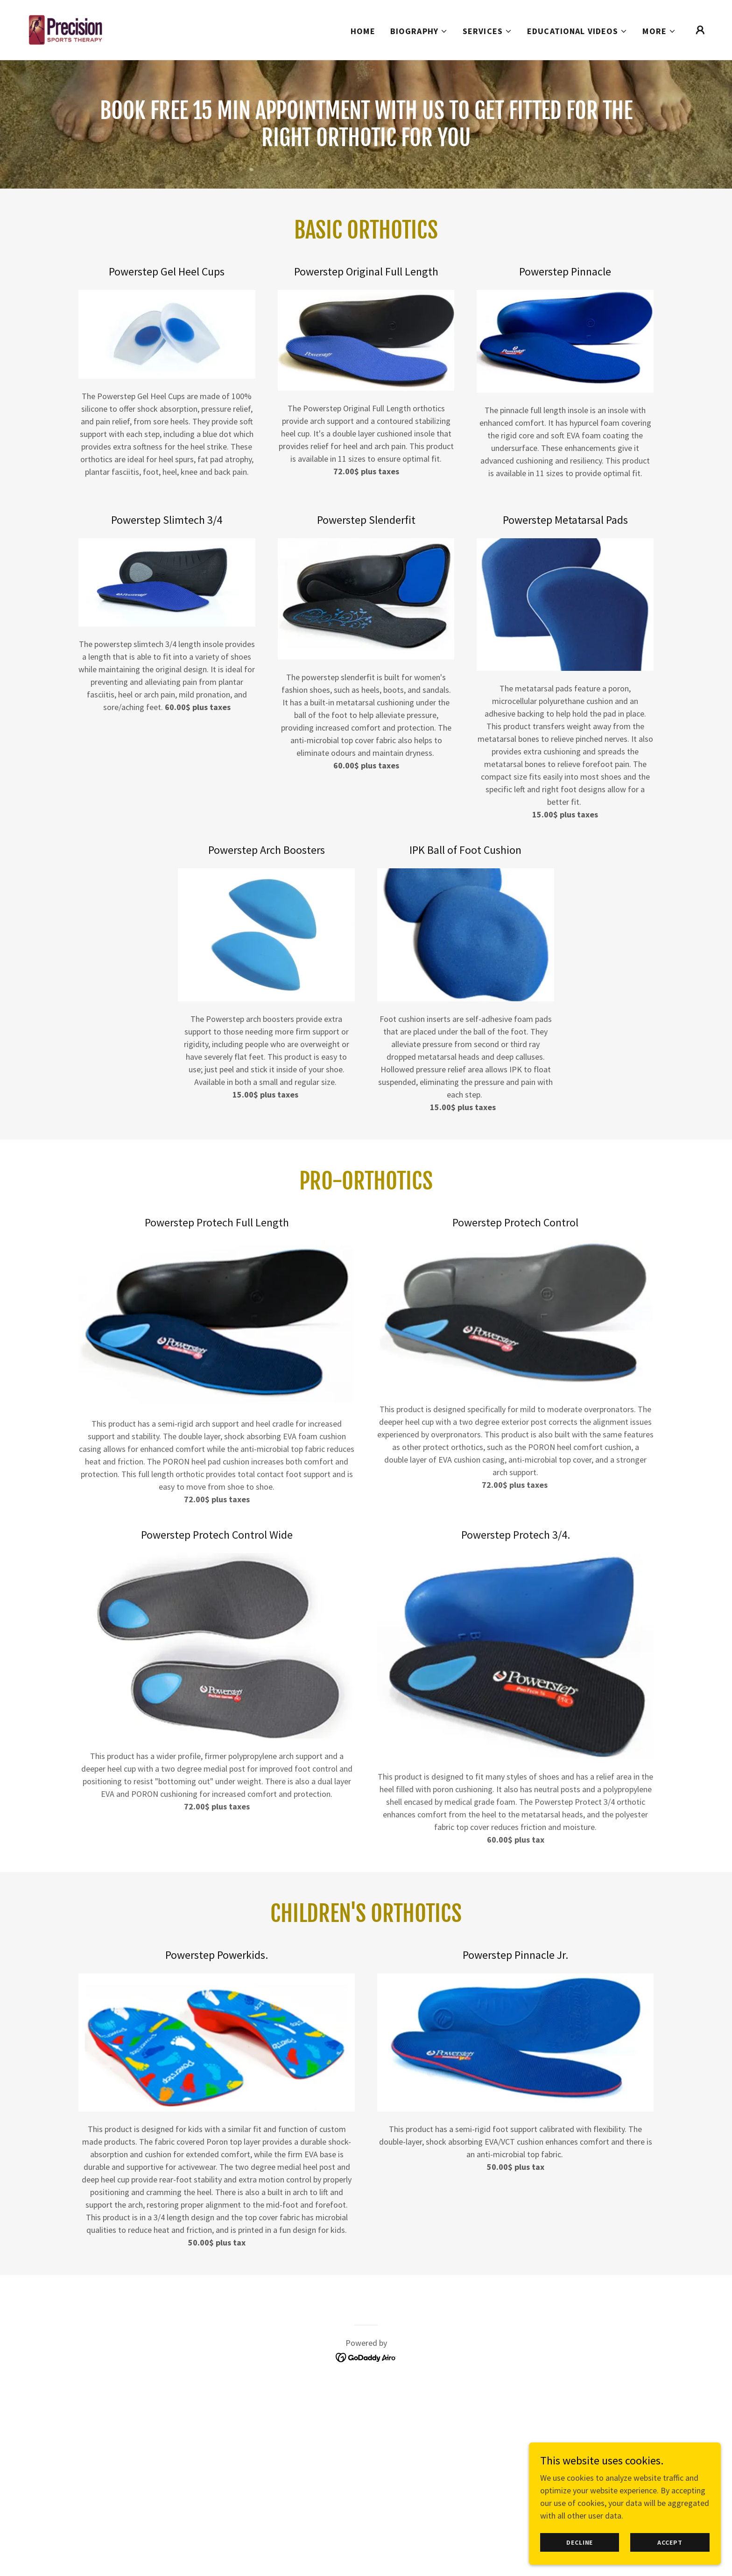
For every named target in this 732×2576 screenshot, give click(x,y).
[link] (64, 28)
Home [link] (363, 31)
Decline (583, 2561)
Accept (671, 2561)
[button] (419, 31)
